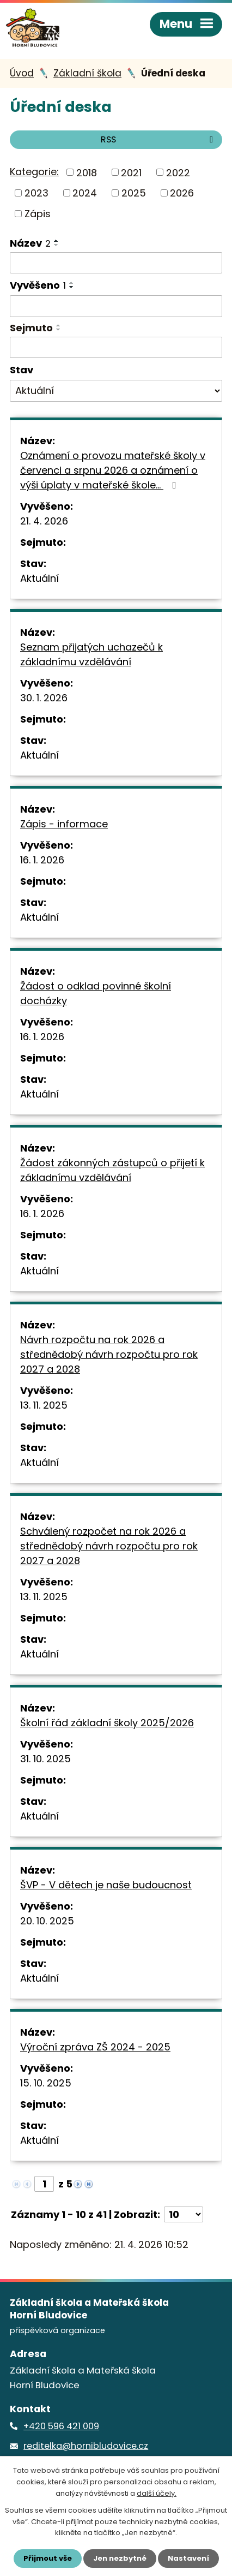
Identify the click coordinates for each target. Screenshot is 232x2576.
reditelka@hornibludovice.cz (85, 2446)
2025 (133, 193)
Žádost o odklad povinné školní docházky (95, 993)
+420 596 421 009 (61, 2426)
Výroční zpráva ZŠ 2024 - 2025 (95, 2047)
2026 (182, 193)
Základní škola (87, 73)
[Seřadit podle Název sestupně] (57, 245)
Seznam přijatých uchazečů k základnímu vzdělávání (91, 654)
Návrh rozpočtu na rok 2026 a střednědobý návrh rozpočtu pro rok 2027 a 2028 (109, 1354)
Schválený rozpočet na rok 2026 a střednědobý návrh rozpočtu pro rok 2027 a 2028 (109, 1545)
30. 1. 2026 (44, 698)
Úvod (22, 73)
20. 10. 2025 (47, 1921)
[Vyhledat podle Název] (116, 263)
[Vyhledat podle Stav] (116, 391)
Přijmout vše (47, 2558)
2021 (131, 172)
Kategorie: (34, 171)
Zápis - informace (64, 824)
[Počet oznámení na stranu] (183, 2214)
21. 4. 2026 (44, 521)
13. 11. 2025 (44, 1405)
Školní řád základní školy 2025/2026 (107, 1723)
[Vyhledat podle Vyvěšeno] (116, 306)
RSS (159, 139)
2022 (178, 172)
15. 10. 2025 (45, 2083)
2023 (36, 193)
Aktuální (39, 578)
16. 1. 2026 (42, 860)
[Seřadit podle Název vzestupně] (57, 240)
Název (30, 243)
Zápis (38, 213)
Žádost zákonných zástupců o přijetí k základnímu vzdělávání (112, 1170)
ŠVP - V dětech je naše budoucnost (106, 1885)
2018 (86, 172)
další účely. (156, 2493)
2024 (84, 193)
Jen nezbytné (119, 2558)
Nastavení (188, 2558)
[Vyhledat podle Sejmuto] (116, 348)
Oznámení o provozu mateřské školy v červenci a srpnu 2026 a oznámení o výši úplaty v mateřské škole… (112, 470)
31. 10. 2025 (45, 1759)
